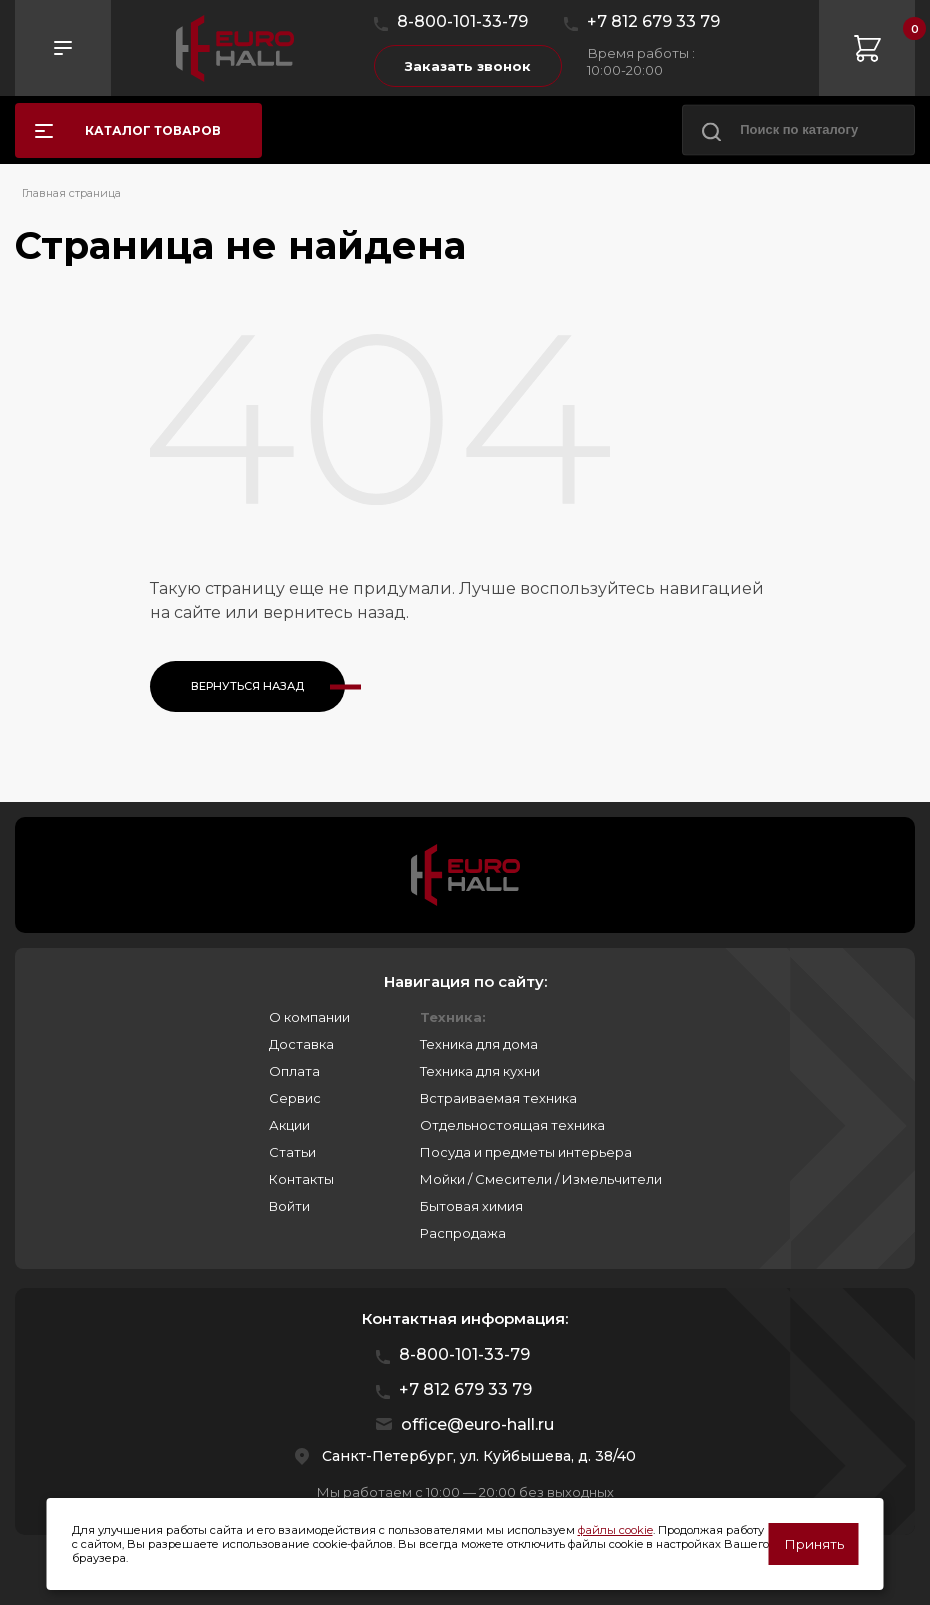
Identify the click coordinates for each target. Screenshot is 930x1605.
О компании (309, 1017)
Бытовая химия (471, 1206)
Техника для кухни (480, 1071)
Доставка (301, 1044)
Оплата (294, 1071)
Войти (289, 1206)
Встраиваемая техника (498, 1098)
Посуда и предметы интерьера (526, 1152)
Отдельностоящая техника (512, 1125)
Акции (289, 1125)
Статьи (292, 1152)
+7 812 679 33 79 (653, 21)
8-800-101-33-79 (462, 21)
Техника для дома (479, 1044)
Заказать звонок (468, 66)
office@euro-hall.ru (477, 1424)
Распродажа (463, 1233)
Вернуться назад (247, 686)
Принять (814, 1544)
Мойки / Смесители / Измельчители (541, 1179)
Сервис (295, 1098)
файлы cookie (615, 1530)
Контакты (301, 1179)
